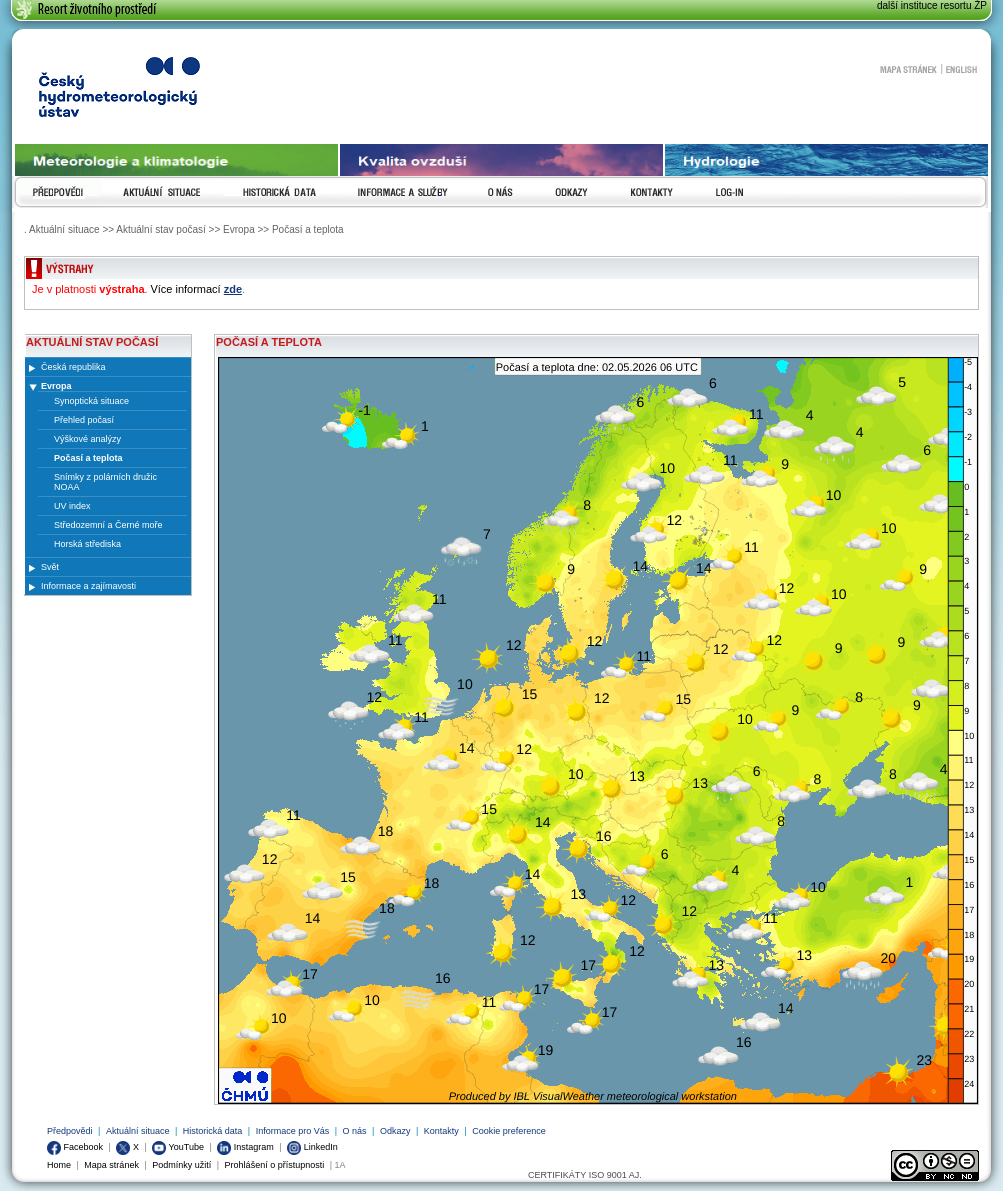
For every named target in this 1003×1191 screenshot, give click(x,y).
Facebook (75, 1147)
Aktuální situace (138, 1131)
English (961, 69)
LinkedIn (312, 1147)
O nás (355, 1131)
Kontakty (441, 1131)
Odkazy (395, 1131)
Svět (50, 567)
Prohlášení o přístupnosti (275, 1165)
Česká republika (73, 367)
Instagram (245, 1147)
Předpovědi (70, 1131)
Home (59, 1165)
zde (233, 289)
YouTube (178, 1147)
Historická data (213, 1131)
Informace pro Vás (293, 1131)
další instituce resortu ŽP (932, 5)
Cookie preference (509, 1131)
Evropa (56, 386)
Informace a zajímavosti (88, 586)
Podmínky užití (181, 1165)
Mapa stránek (908, 69)
